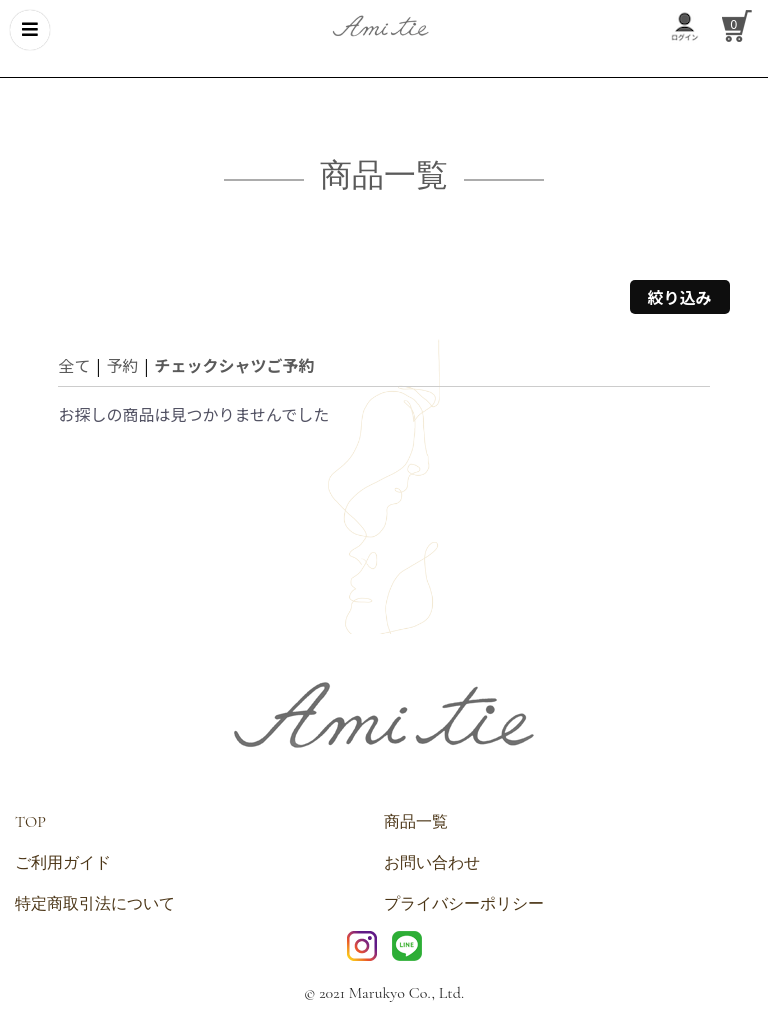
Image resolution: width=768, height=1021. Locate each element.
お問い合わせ (432, 863)
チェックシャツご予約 (234, 365)
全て (74, 365)
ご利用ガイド (63, 863)
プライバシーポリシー (464, 904)
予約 (122, 365)
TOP (30, 822)
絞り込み (680, 297)
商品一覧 (416, 822)
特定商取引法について (95, 904)
